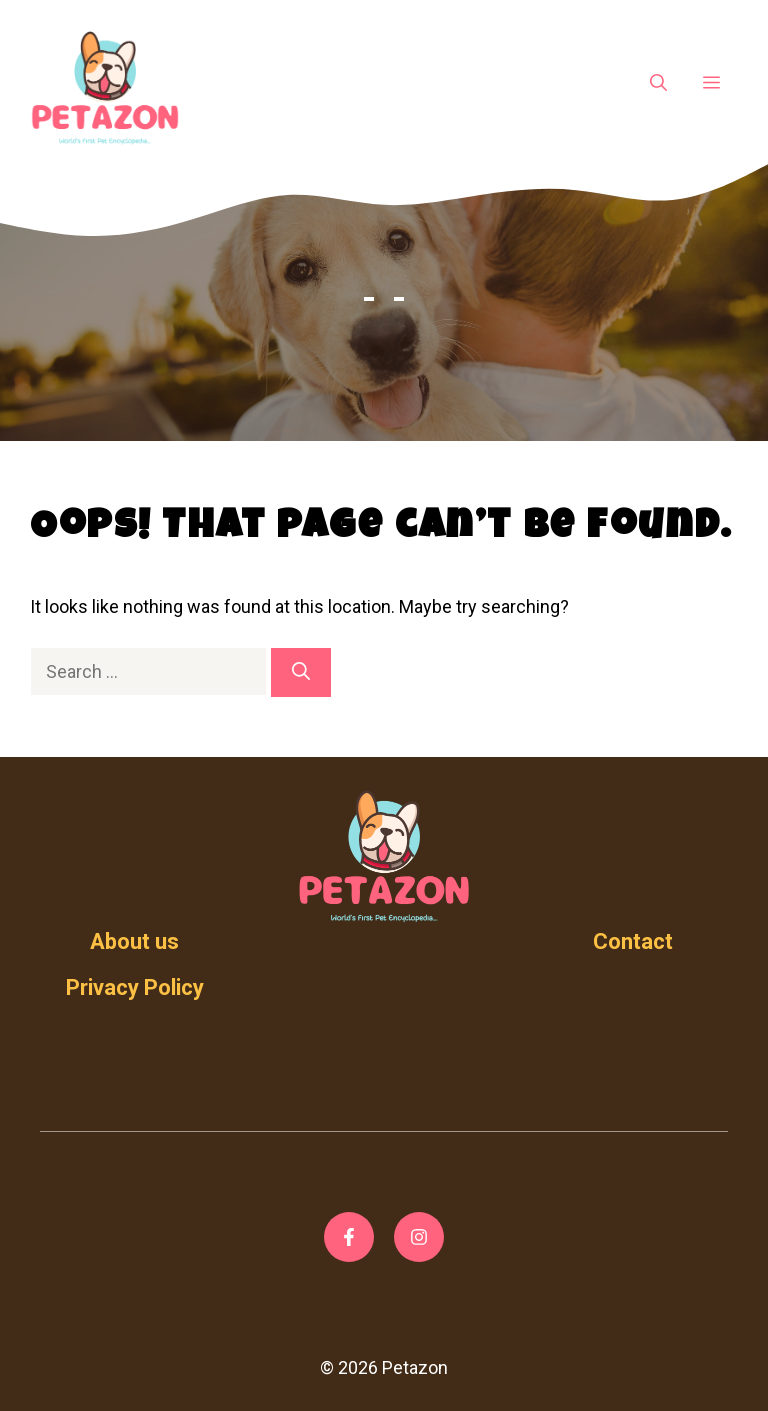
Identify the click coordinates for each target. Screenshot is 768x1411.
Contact (633, 941)
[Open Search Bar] (658, 84)
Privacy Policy (135, 987)
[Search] (301, 672)
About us (134, 941)
